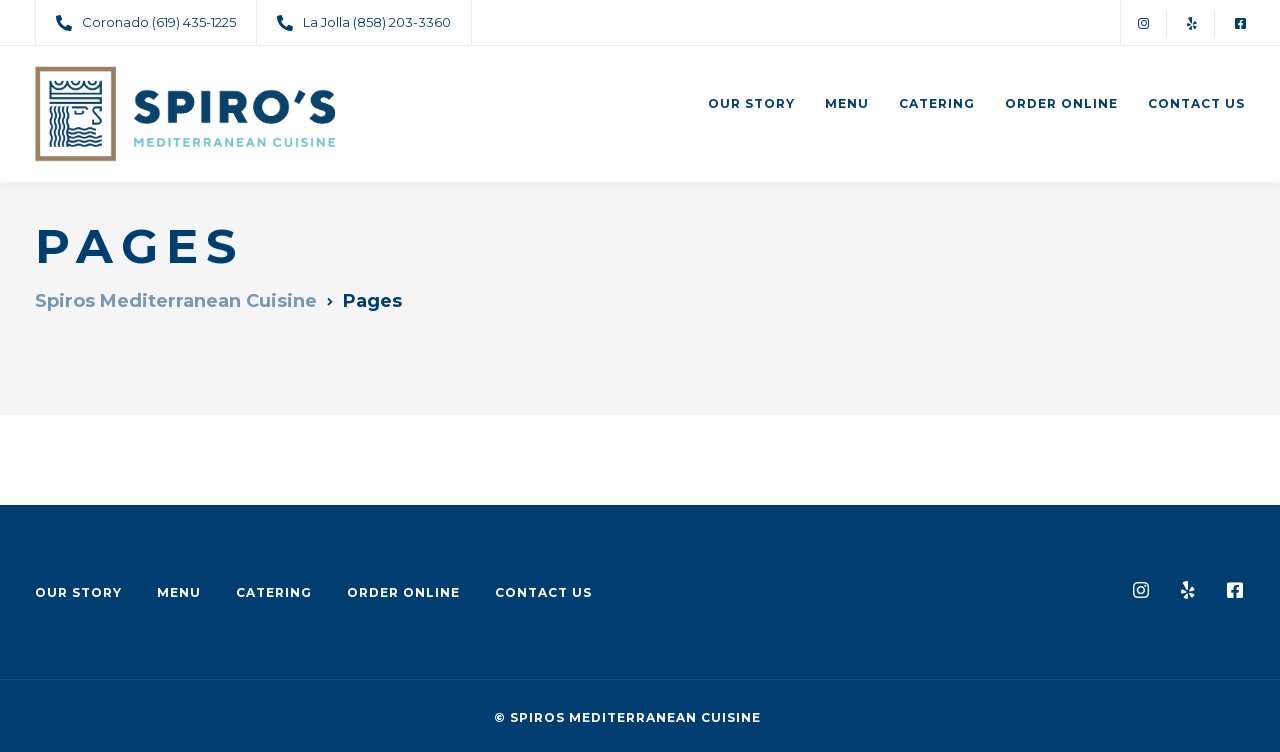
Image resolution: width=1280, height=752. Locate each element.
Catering (937, 103)
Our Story (751, 103)
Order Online (1061, 103)
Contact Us (1196, 103)
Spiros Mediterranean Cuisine (635, 717)
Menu (847, 103)
